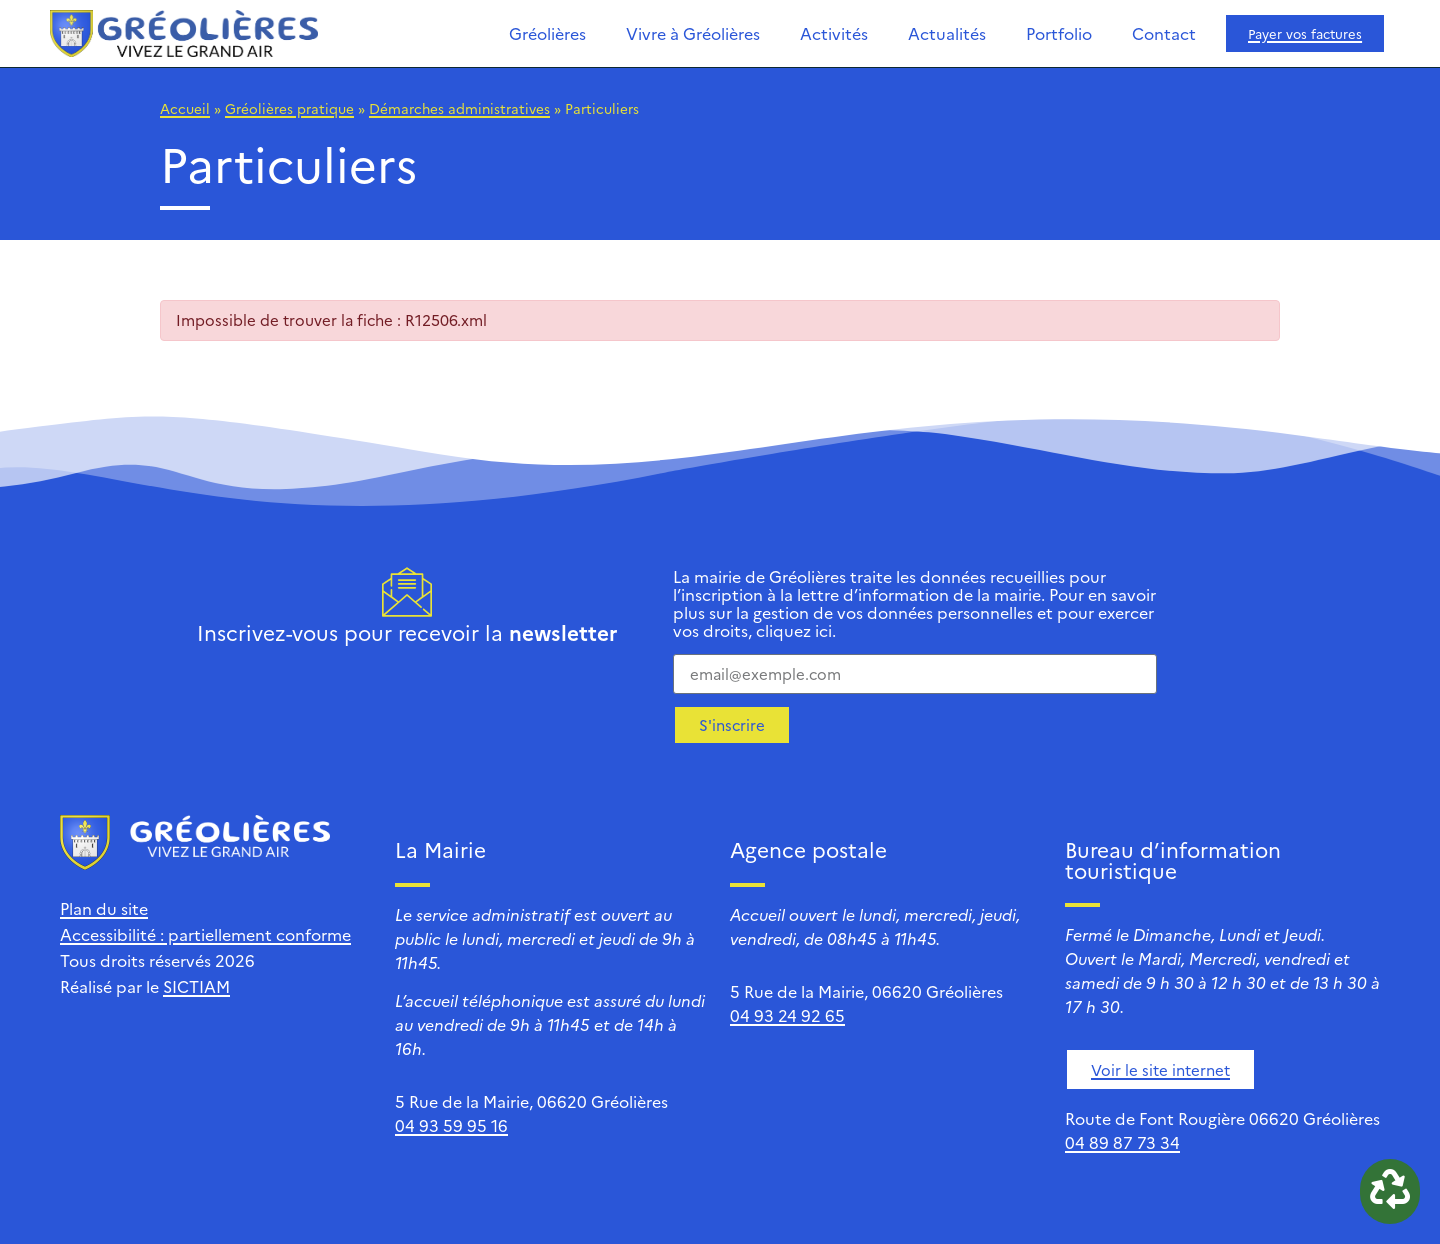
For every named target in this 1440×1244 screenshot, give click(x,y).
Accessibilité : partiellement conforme (205, 934)
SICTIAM (196, 986)
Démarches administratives (459, 108)
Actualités (947, 33)
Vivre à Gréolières (693, 33)
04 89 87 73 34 (1122, 1142)
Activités (834, 33)
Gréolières (547, 33)
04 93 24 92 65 (787, 1015)
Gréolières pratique (289, 108)
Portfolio (1059, 33)
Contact (1164, 33)
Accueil (185, 108)
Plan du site (104, 908)
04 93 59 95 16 (451, 1125)
